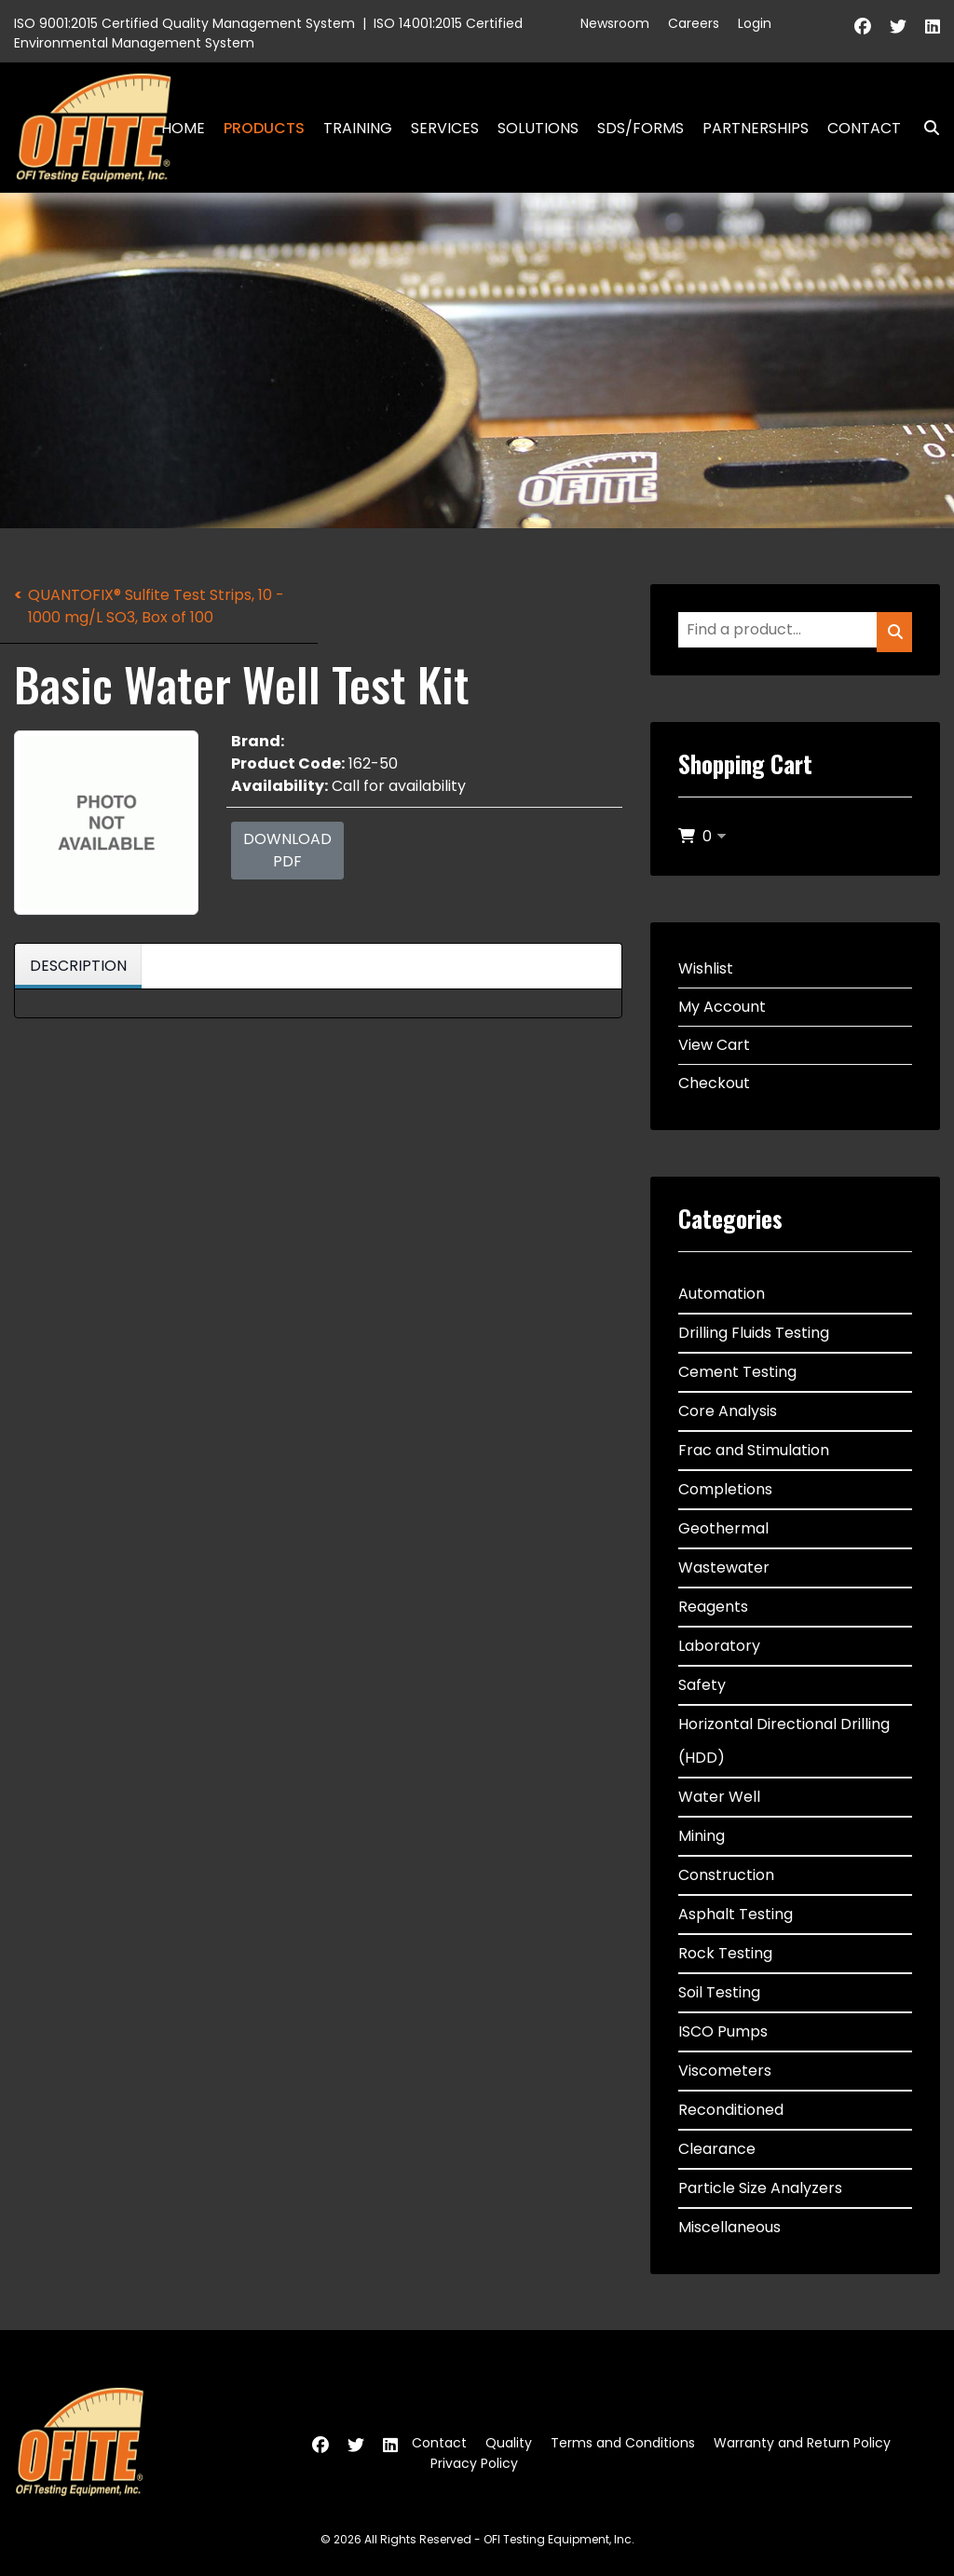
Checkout (714, 1083)
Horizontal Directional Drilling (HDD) (784, 1740)
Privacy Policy (474, 2463)
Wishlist (705, 968)
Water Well (719, 1796)
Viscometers (724, 2070)
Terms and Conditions (623, 2442)
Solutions (538, 128)
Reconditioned (731, 2109)
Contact (864, 128)
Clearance (717, 2149)
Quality (508, 2442)
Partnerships (755, 128)
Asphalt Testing (735, 1914)
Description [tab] (78, 965)
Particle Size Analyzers (760, 2188)
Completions (725, 1489)
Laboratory (719, 1645)
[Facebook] (862, 26)
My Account (722, 1006)
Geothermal (723, 1528)
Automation (721, 1293)
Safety (702, 1685)
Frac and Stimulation (753, 1450)
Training (357, 128)
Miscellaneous (729, 2227)
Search (924, 128)
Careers (693, 23)
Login (754, 23)
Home (183, 128)
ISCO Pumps (723, 2031)
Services (445, 128)
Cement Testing (737, 1372)
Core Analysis (727, 1411)
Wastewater (724, 1567)
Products (264, 128)
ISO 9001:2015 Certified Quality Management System (184, 23)
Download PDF (287, 850)
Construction (726, 1875)
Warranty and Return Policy (802, 2442)
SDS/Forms (640, 128)
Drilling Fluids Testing (753, 1332)
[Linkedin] (932, 26)
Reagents (713, 1606)
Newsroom (614, 23)
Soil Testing (719, 1992)
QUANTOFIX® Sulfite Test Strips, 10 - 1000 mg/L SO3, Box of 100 (156, 606)
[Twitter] (898, 26)
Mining (701, 1836)
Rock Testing (725, 1953)
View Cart (714, 1045)
